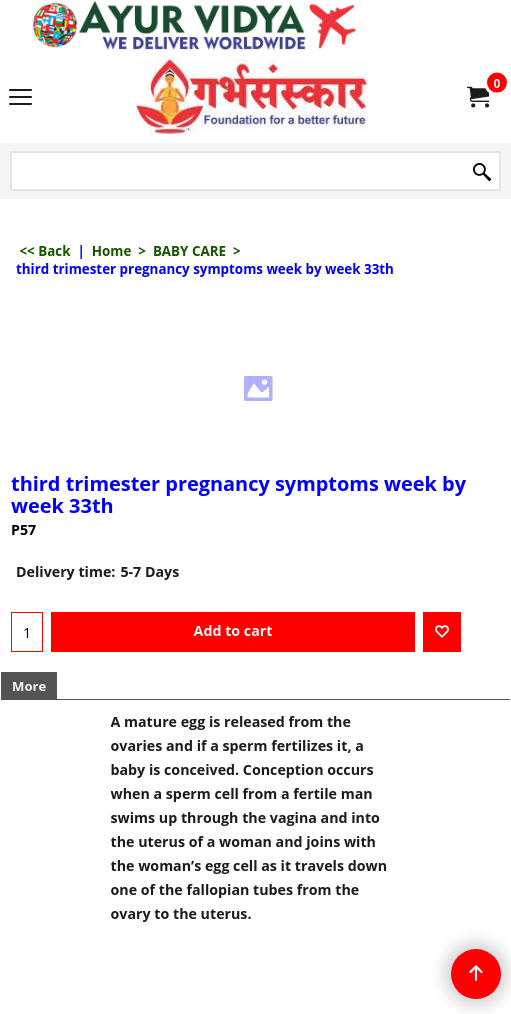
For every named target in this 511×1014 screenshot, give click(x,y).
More (29, 686)
